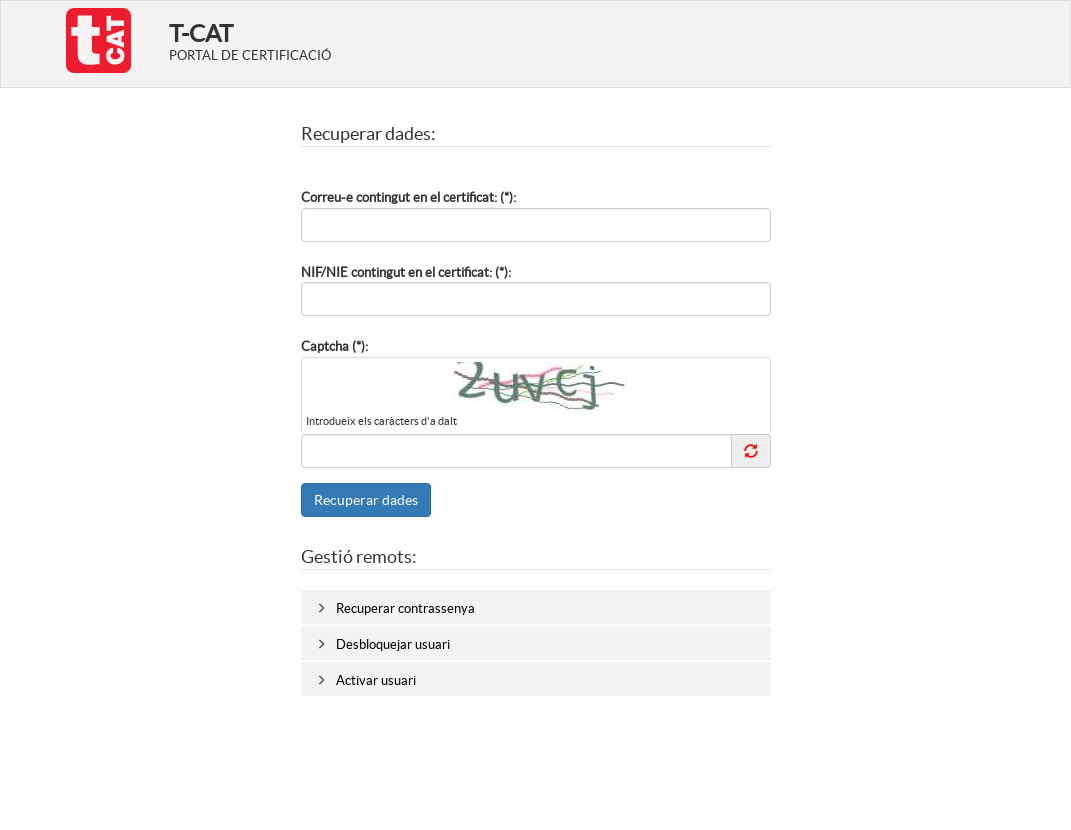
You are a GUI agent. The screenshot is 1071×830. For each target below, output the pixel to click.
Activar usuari (376, 680)
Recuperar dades (366, 500)
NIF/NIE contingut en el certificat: (396, 272)
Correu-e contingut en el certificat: (399, 197)
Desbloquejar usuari (393, 644)
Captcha (325, 346)
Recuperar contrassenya (405, 608)
